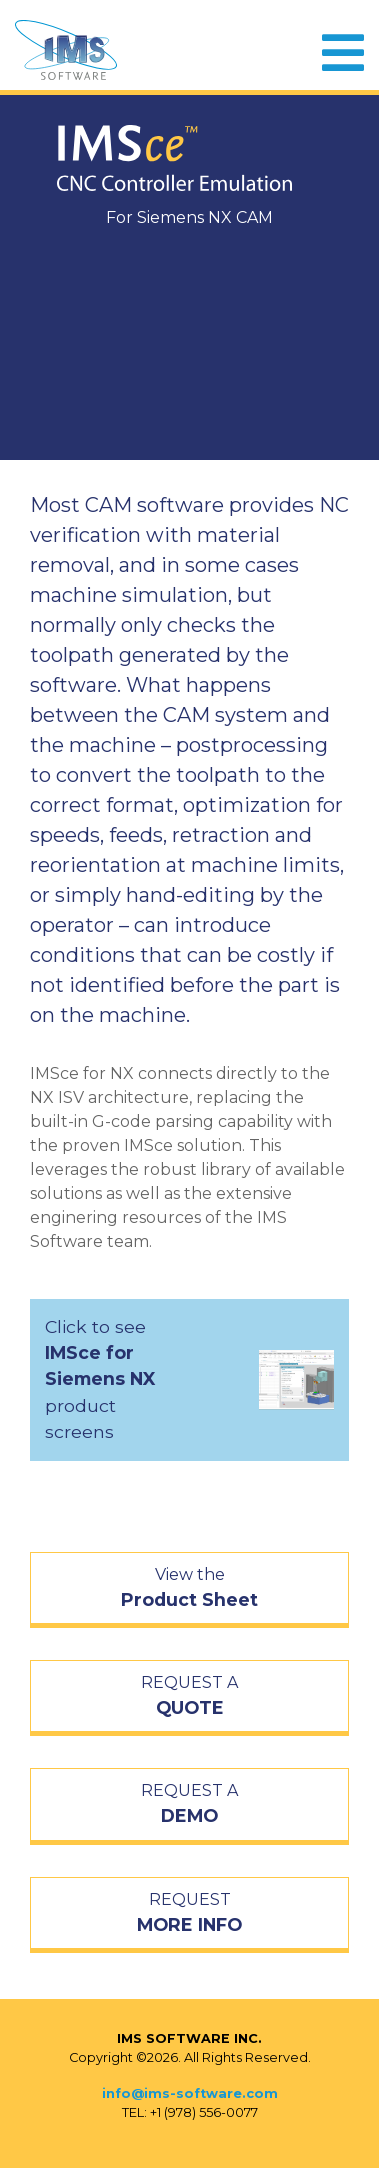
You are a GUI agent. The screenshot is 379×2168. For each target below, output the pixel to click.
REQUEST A (189, 1697)
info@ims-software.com (190, 2093)
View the (189, 1589)
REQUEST (189, 1914)
